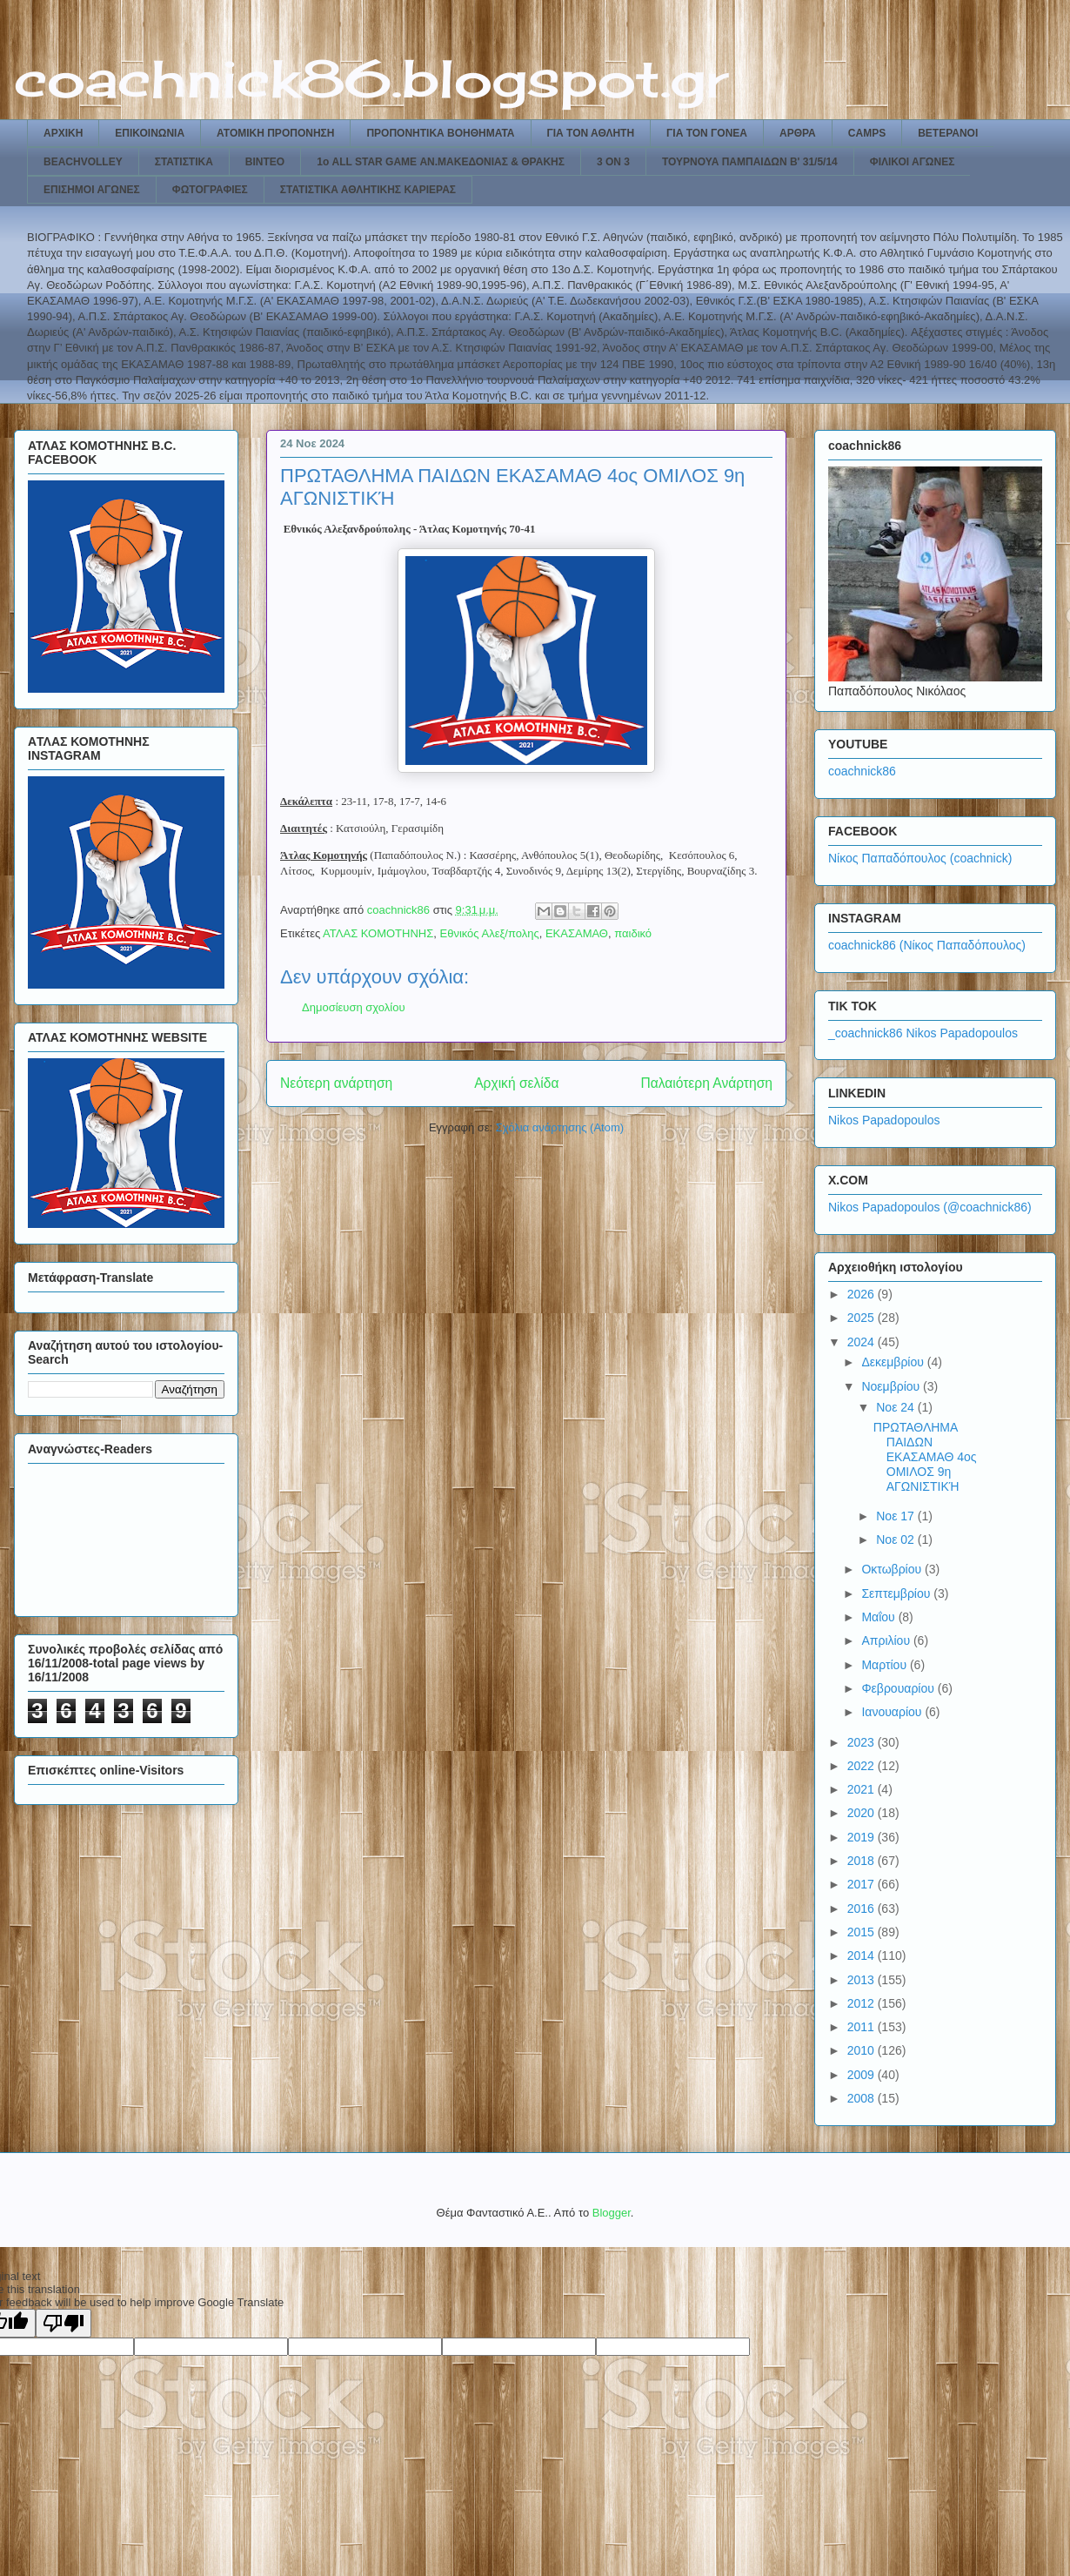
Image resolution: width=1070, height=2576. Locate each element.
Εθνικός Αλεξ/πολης (488, 933)
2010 (862, 2050)
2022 (862, 1766)
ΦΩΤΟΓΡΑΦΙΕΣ (210, 190)
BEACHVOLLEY (83, 162)
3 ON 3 (613, 162)
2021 (862, 1789)
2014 (862, 1955)
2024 (862, 1342)
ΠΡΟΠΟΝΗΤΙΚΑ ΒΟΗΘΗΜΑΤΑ (440, 133)
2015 (862, 1932)
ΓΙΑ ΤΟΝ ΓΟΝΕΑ (706, 133)
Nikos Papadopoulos (884, 1120)
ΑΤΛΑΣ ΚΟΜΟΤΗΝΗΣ (378, 933)
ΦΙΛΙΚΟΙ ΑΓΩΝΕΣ (912, 162)
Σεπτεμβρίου (897, 1593)
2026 (862, 1294)
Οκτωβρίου (893, 1569)
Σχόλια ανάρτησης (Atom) (560, 1127)
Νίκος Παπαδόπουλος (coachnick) (920, 858)
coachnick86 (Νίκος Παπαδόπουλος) (927, 945)
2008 (862, 2098)
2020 (862, 1813)
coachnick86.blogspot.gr (371, 78)
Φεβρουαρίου (899, 1688)
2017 (862, 1884)
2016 (862, 1908)
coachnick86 (862, 771)
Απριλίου (887, 1640)
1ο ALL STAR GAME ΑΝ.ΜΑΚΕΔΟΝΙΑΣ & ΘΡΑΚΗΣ (441, 162)
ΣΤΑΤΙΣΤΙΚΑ (184, 162)
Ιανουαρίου (893, 1712)
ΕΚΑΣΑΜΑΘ (576, 933)
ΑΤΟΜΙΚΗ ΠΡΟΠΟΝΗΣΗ (275, 133)
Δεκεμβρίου (893, 1362)
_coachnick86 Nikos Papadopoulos (923, 1033)
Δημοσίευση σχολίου (353, 1007)
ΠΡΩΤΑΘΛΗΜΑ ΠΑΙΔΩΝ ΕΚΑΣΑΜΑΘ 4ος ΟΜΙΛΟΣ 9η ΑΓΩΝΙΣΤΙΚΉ (925, 1456)
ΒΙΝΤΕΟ (264, 162)
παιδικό (633, 933)
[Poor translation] (63, 2323)
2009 (862, 2075)
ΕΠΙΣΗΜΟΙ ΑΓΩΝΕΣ (91, 190)
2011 (862, 2027)
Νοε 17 (897, 1516)
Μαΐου (879, 1617)
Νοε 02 (897, 1539)
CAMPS (867, 133)
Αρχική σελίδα (516, 1083)
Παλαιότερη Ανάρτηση (706, 1083)
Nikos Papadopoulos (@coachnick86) (930, 1207)
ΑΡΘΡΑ (797, 133)
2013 (862, 1980)
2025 (862, 1318)
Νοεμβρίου (892, 1386)
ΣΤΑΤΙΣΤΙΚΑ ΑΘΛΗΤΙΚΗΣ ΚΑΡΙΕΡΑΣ (368, 190)
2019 (862, 1837)
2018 (862, 1861)
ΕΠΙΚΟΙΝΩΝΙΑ (149, 133)
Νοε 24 (897, 1407)
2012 (862, 2003)
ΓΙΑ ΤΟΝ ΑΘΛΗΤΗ (591, 133)
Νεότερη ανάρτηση (336, 1083)
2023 (862, 1742)
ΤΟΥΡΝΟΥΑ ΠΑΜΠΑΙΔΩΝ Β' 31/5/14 (750, 162)
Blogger (611, 2212)
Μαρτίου (885, 1665)
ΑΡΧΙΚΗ (63, 133)
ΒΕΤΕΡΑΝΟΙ (948, 133)
